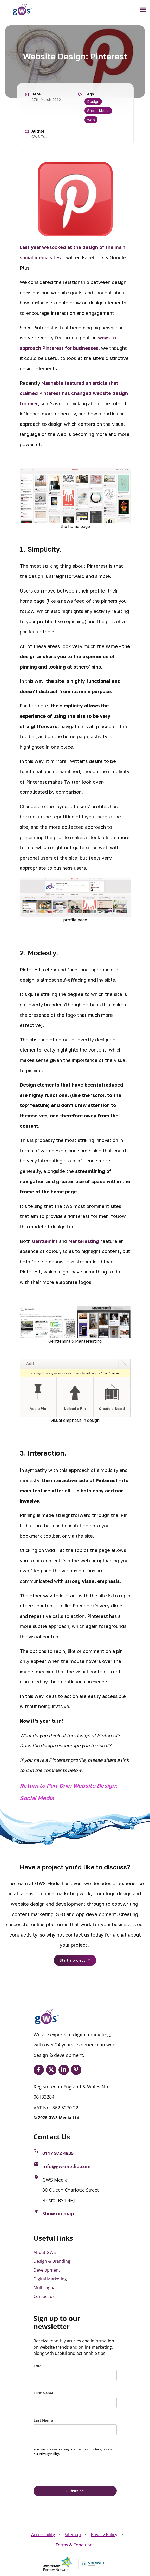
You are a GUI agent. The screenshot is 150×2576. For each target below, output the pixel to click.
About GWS (45, 2252)
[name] (75, 2402)
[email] (75, 2375)
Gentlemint (45, 1241)
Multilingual (45, 2287)
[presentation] (73, 2470)
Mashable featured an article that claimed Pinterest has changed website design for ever (74, 393)
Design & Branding (52, 2261)
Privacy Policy (104, 2534)
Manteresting (83, 1241)
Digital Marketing (50, 2279)
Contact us (44, 2296)
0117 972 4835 (58, 2153)
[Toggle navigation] (142, 10)
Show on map (58, 2213)
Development (47, 2270)
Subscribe (75, 2490)
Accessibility (43, 2534)
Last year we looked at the (51, 247)
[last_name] (75, 2429)
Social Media (98, 110)
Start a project (72, 1960)
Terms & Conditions (75, 2545)
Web (91, 119)
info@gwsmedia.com (66, 2166)
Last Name (43, 2420)
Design (93, 101)
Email (38, 2365)
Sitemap (73, 2534)
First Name (43, 2393)
